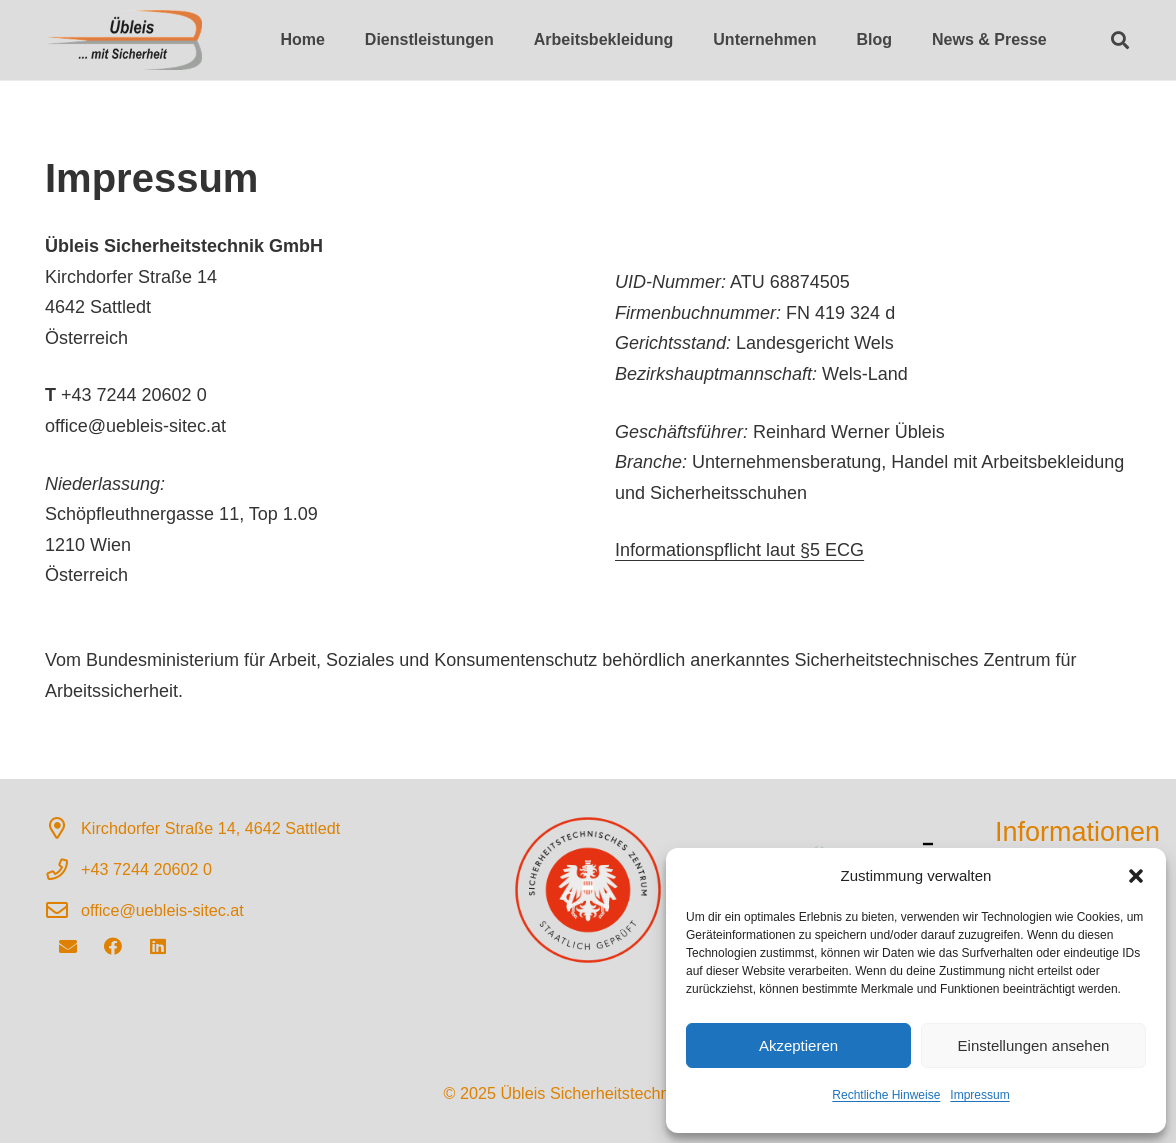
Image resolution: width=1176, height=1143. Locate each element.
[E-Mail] (67, 946)
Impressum (979, 1095)
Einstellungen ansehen (1034, 1045)
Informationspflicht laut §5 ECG (739, 550)
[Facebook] (112, 946)
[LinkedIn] (157, 946)
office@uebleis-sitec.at (162, 910)
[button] (1136, 876)
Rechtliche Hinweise (886, 1095)
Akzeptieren (798, 1045)
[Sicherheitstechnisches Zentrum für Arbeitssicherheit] (123, 40)
